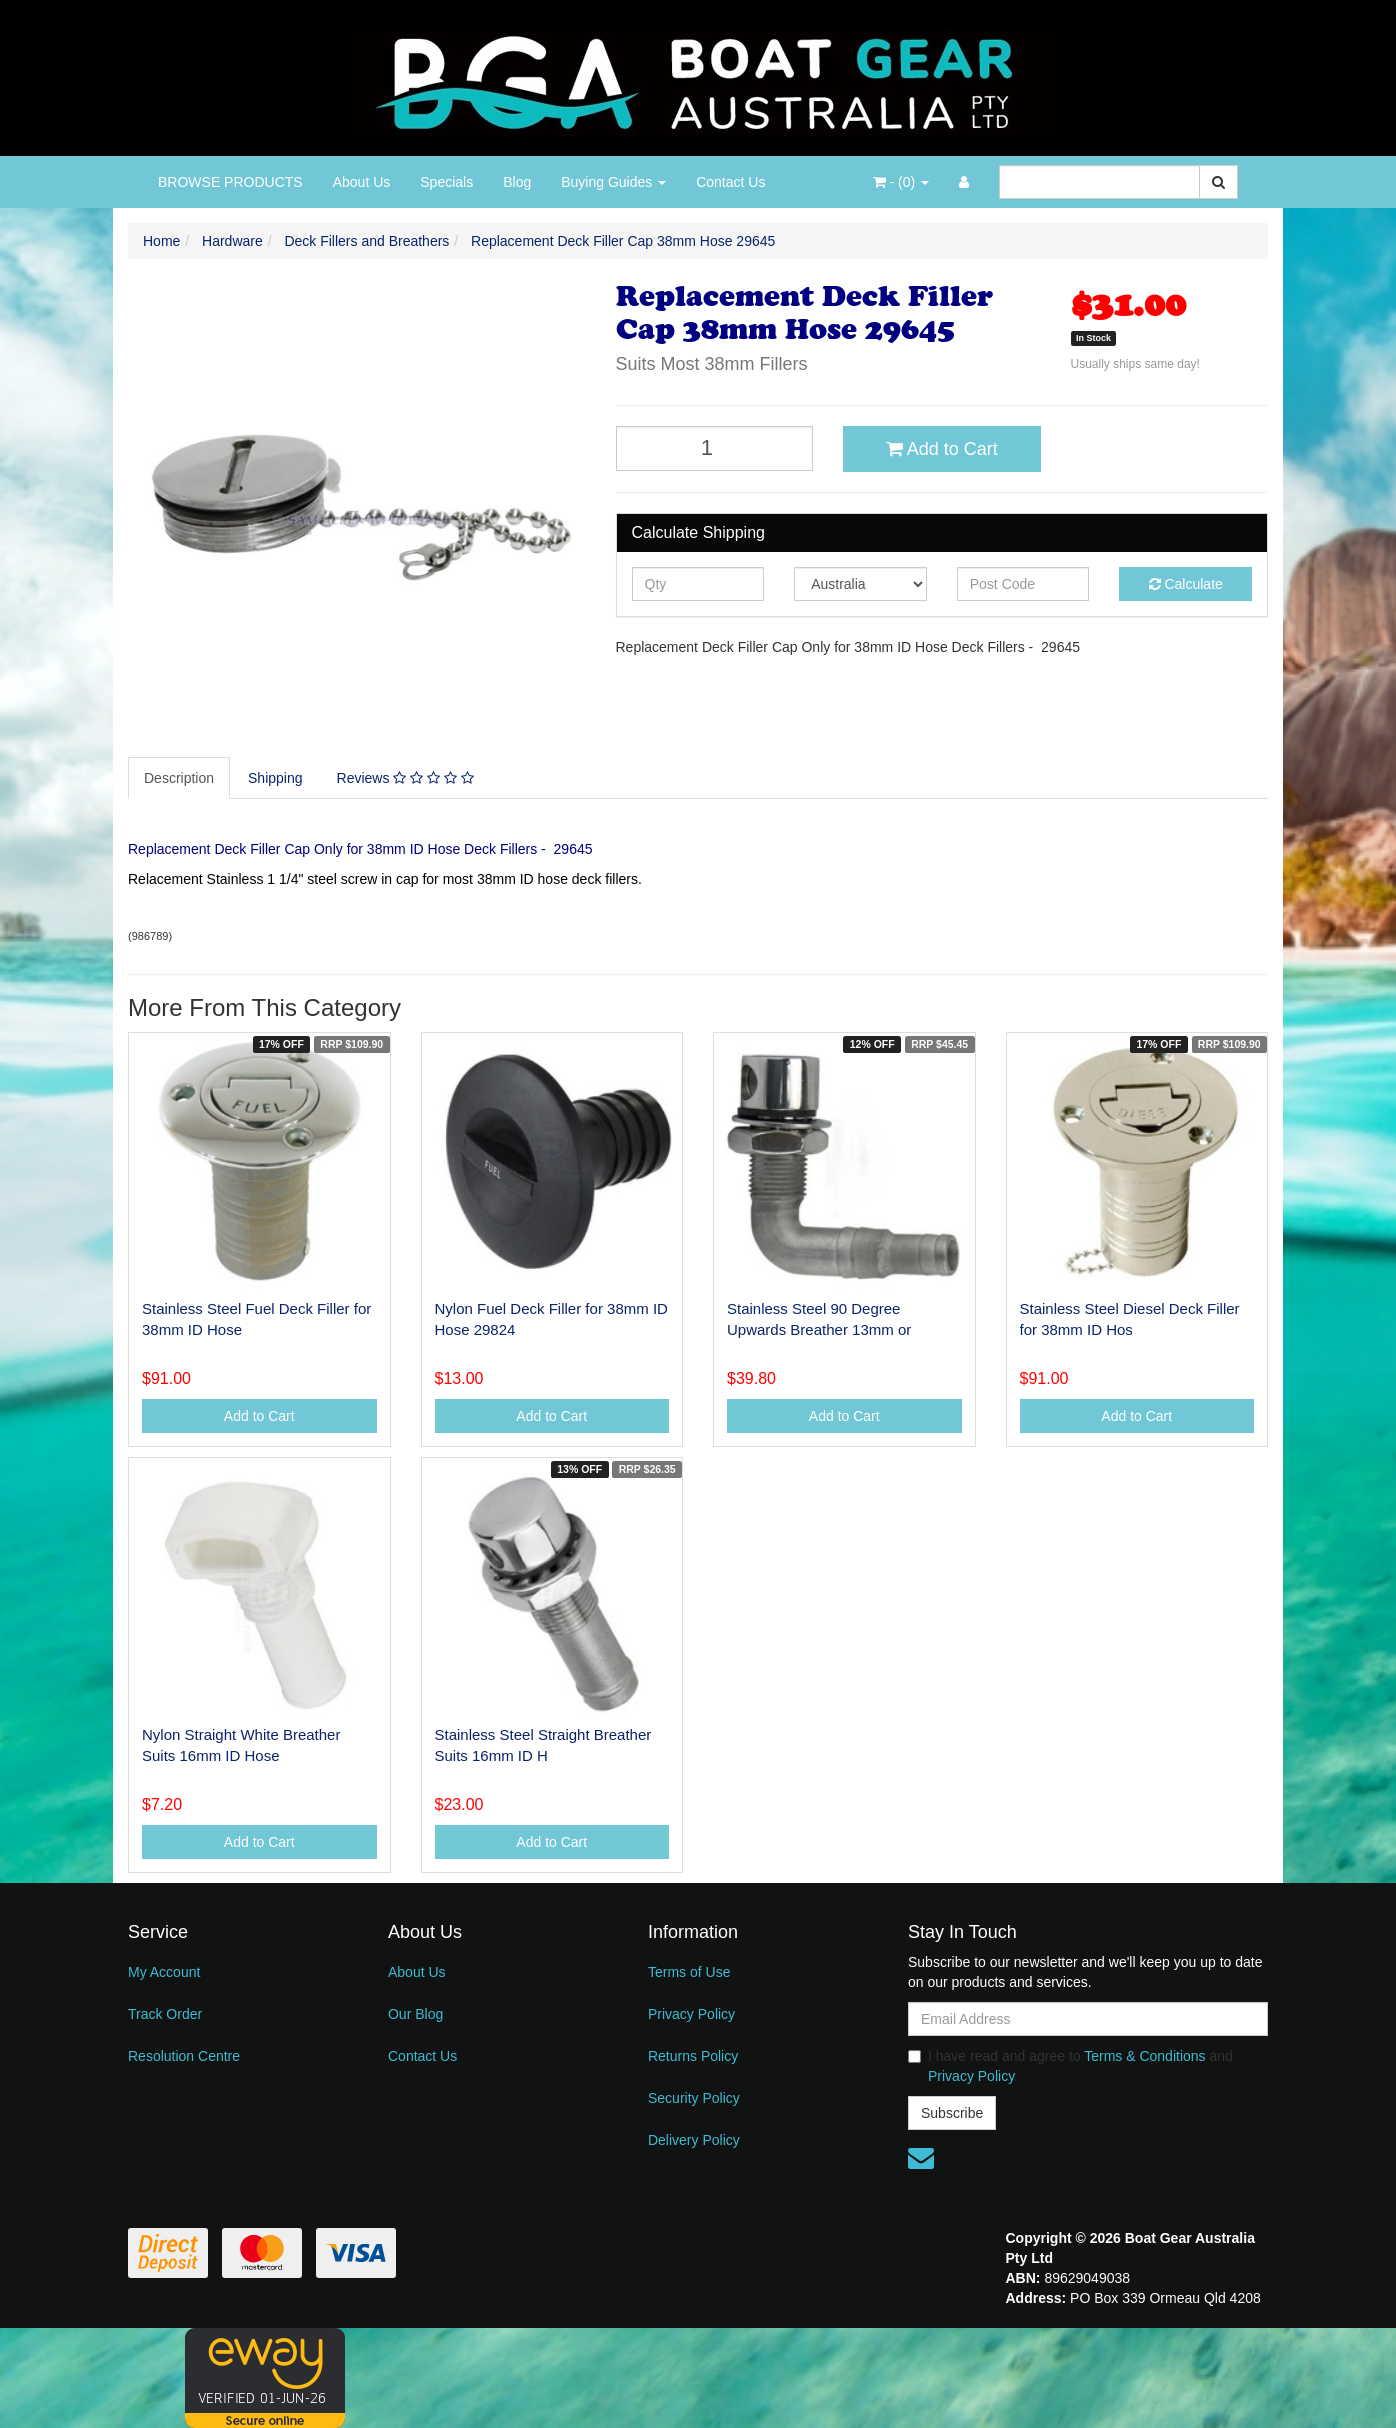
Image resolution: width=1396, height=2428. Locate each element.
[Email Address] (1088, 2019)
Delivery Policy (694, 2140)
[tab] (180, 778)
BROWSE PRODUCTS (230, 182)
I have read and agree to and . (1070, 2066)
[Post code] (1023, 584)
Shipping (275, 778)
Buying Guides (613, 182)
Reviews (405, 778)
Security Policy (694, 2098)
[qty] (698, 584)
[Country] (860, 584)
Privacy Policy (691, 2014)
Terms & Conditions (1144, 2056)
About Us (362, 182)
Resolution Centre (184, 2056)
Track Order (165, 2014)
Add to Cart (942, 449)
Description (179, 778)
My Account (164, 1972)
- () (901, 182)
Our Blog (415, 2014)
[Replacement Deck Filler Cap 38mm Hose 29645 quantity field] (715, 448)
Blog (517, 182)
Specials (446, 182)
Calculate (1186, 584)
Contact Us (730, 182)
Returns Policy (693, 2056)
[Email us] (921, 2158)
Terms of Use (689, 1972)
